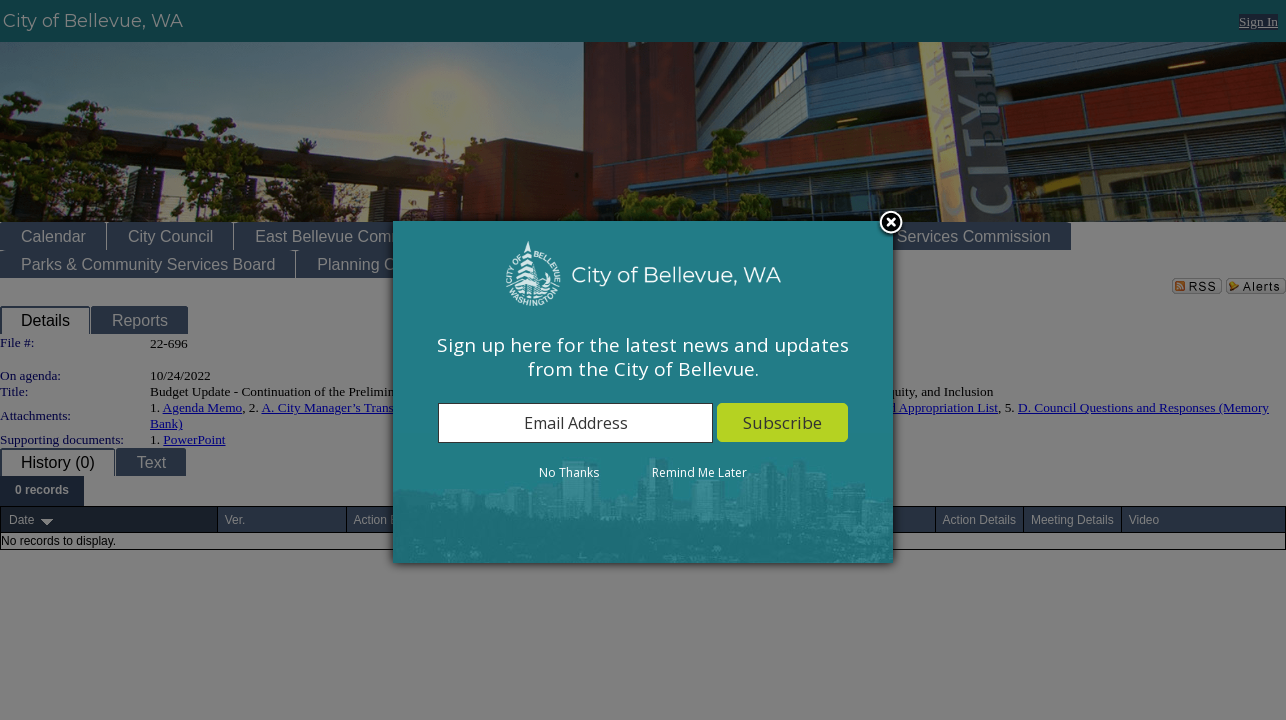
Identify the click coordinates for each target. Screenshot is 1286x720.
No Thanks (569, 472)
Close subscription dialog (891, 224)
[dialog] (643, 392)
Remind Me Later (699, 472)
